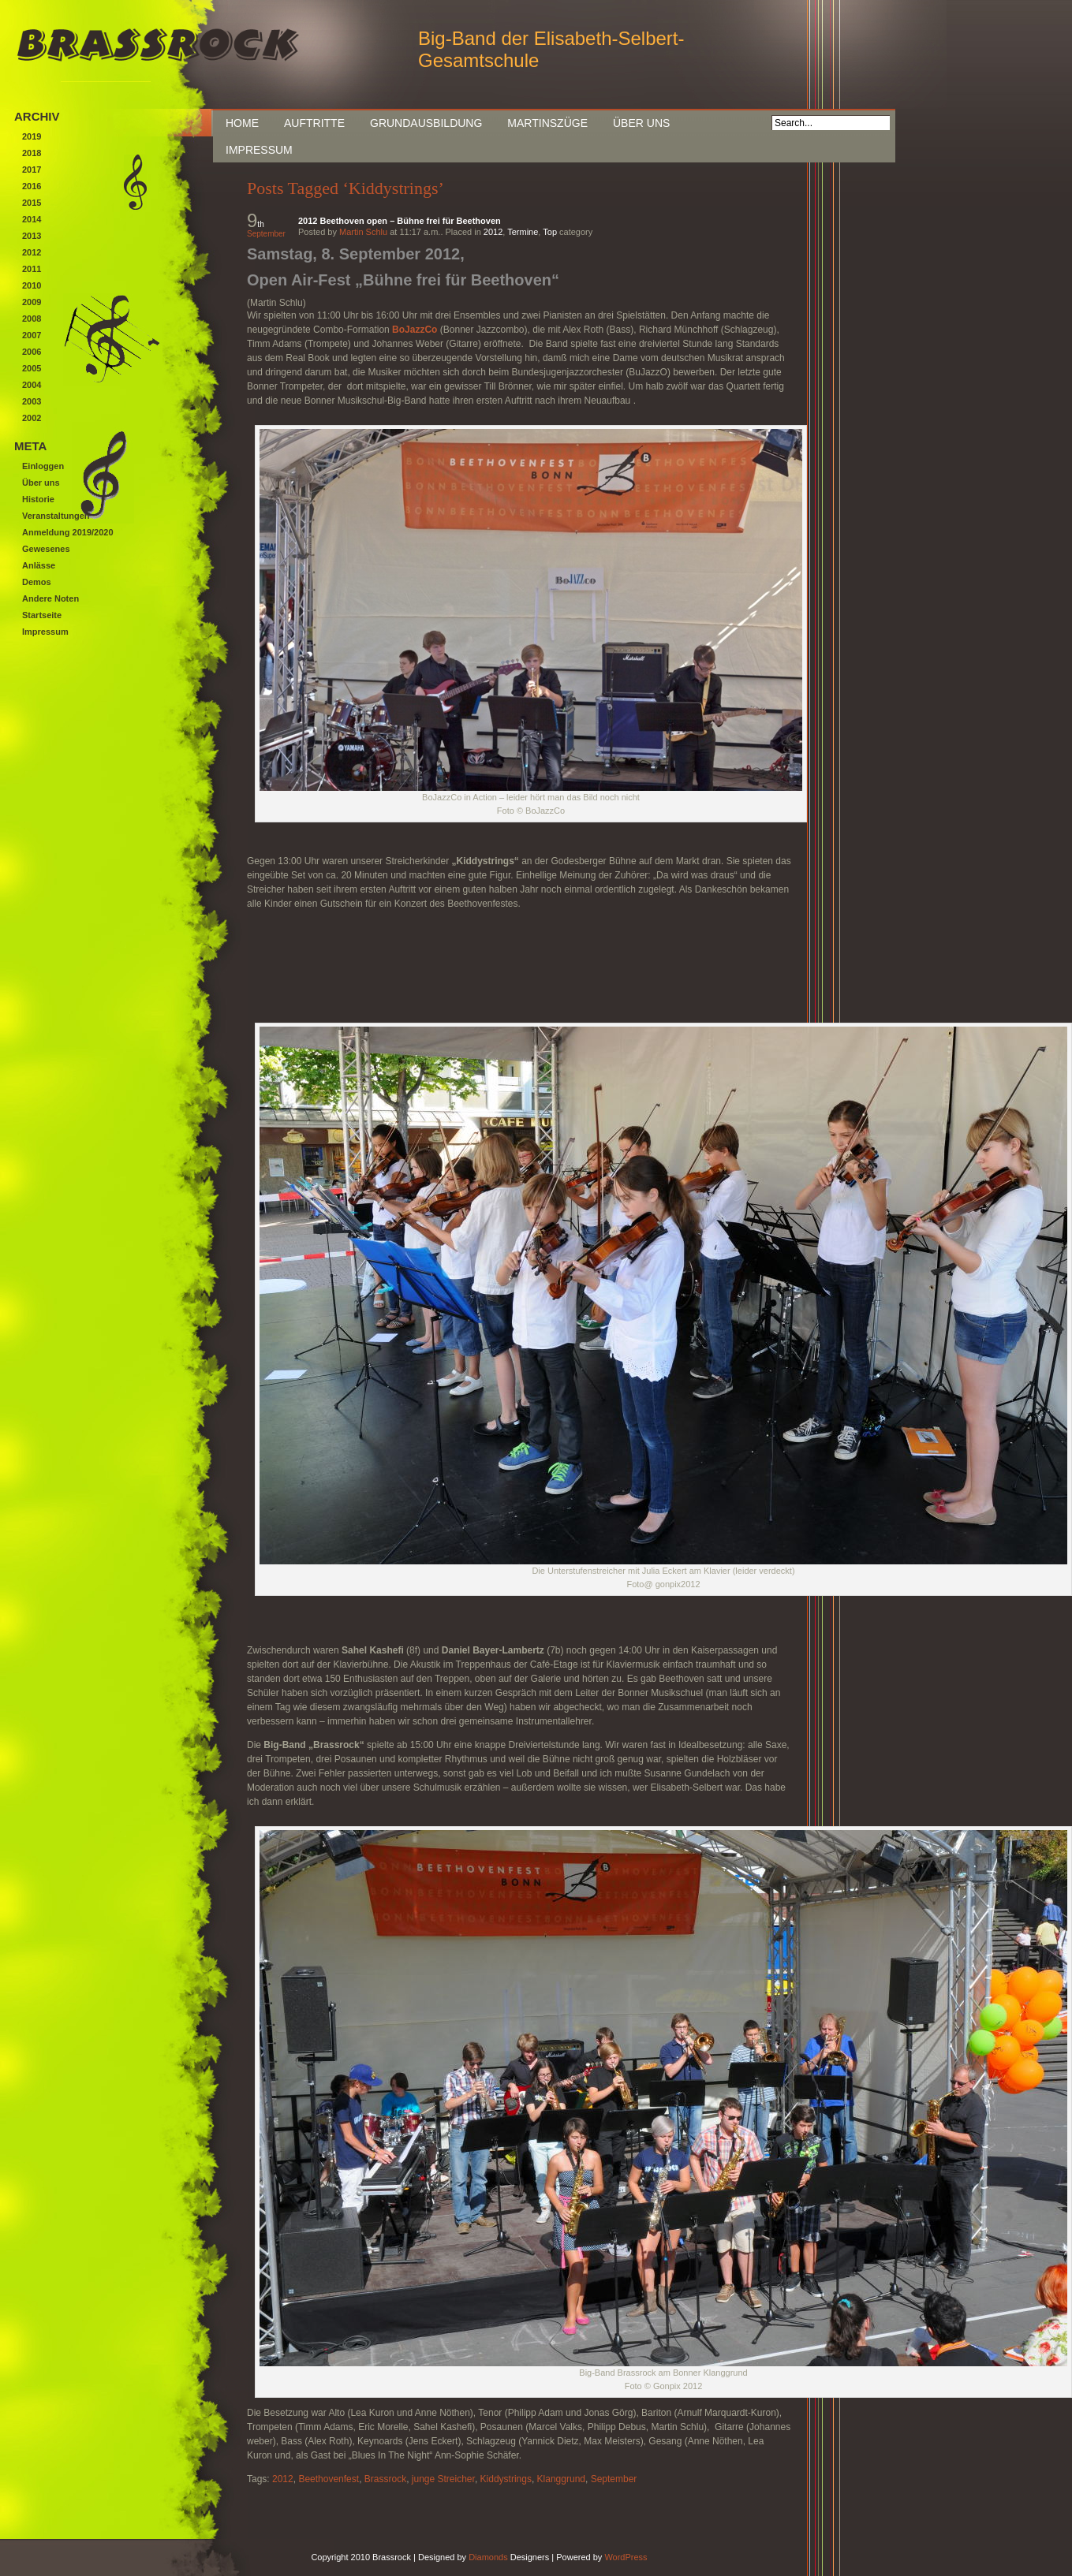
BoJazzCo (414, 329)
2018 (31, 153)
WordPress (625, 2557)
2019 (31, 136)
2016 (31, 186)
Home (242, 123)
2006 (31, 351)
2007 (31, 335)
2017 (31, 169)
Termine (522, 232)
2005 (31, 368)
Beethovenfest (328, 2479)
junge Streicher (443, 2479)
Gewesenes (46, 549)
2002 (31, 418)
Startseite (42, 615)
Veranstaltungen (56, 515)
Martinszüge (547, 123)
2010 (31, 285)
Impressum (259, 150)
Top (550, 232)
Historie (38, 499)
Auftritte (314, 123)
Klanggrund (561, 2479)
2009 (31, 302)
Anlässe (38, 565)
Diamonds (488, 2557)
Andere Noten (50, 598)
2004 (31, 385)
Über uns (641, 123)
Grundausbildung (426, 123)
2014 (31, 219)
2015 (31, 202)
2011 (31, 269)
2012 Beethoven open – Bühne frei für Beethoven (399, 221)
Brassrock (385, 2479)
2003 (31, 401)
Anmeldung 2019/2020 (68, 532)
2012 (493, 232)
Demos (36, 582)
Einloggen (43, 466)
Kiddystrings (506, 2479)
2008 (31, 318)
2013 (31, 235)
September (614, 2479)
